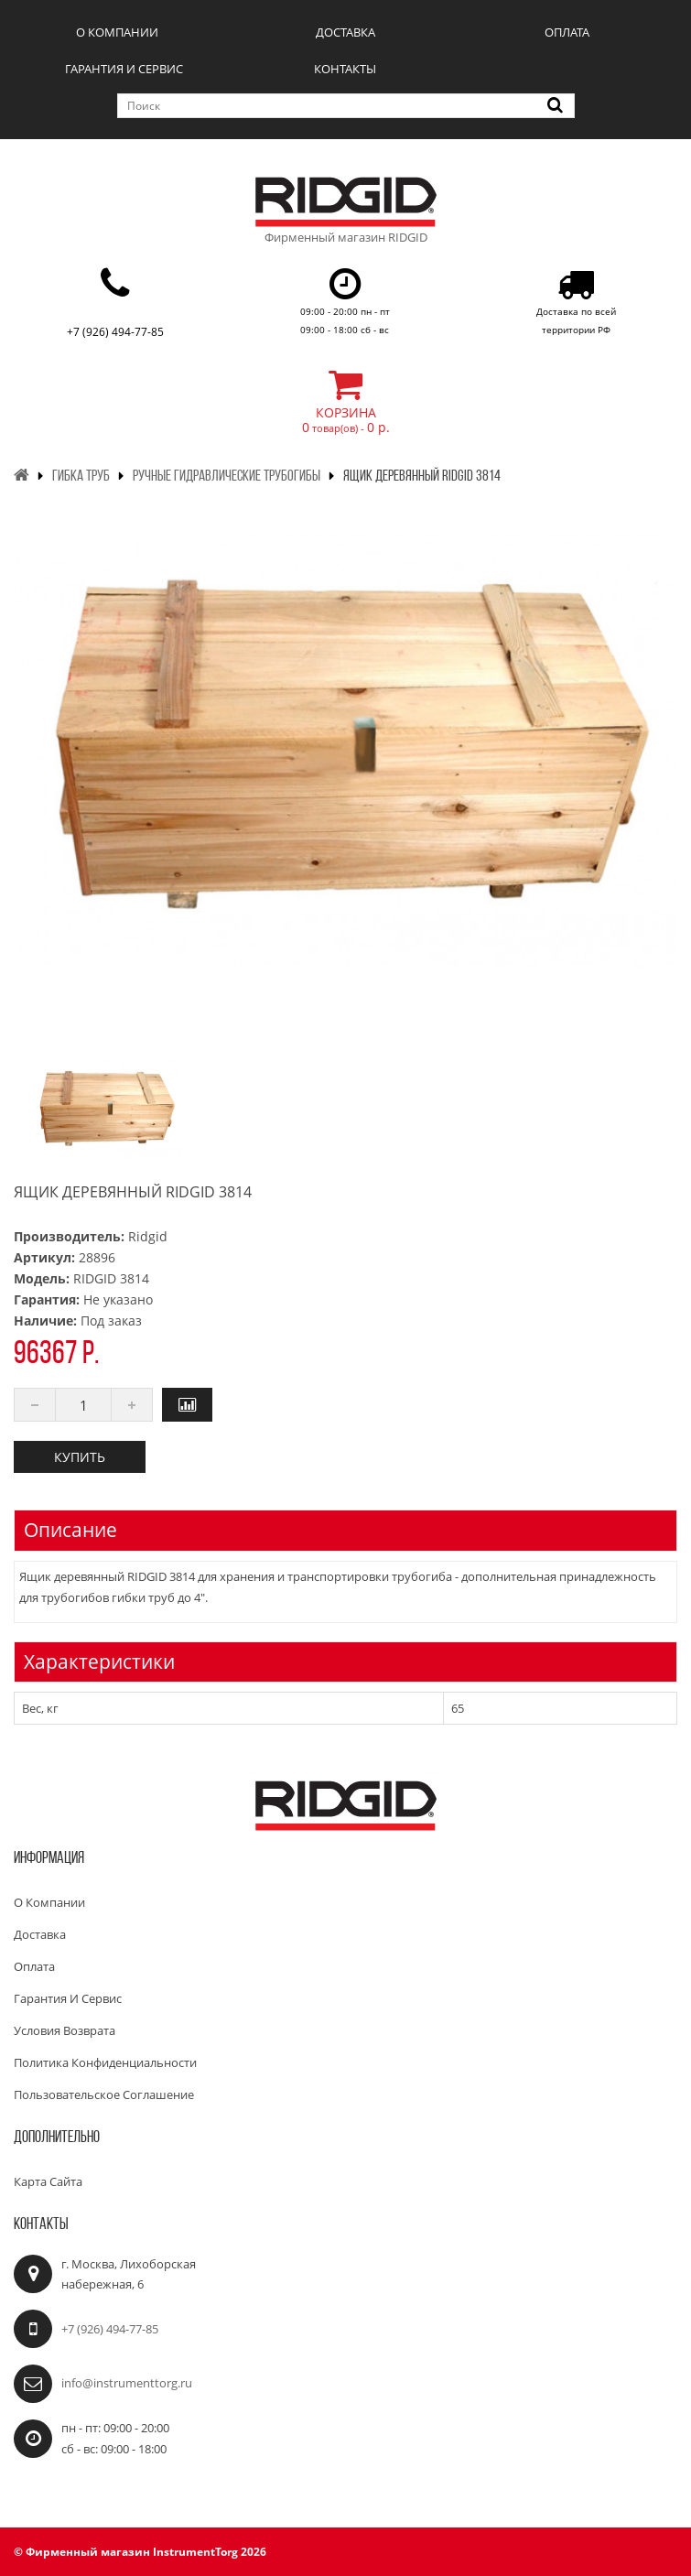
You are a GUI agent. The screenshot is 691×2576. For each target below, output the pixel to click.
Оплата (567, 32)
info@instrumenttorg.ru (126, 2383)
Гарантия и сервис (124, 68)
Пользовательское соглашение (104, 2094)
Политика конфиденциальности (105, 2062)
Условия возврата (64, 2030)
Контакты (345, 68)
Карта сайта (48, 2181)
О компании (117, 32)
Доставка (345, 32)
